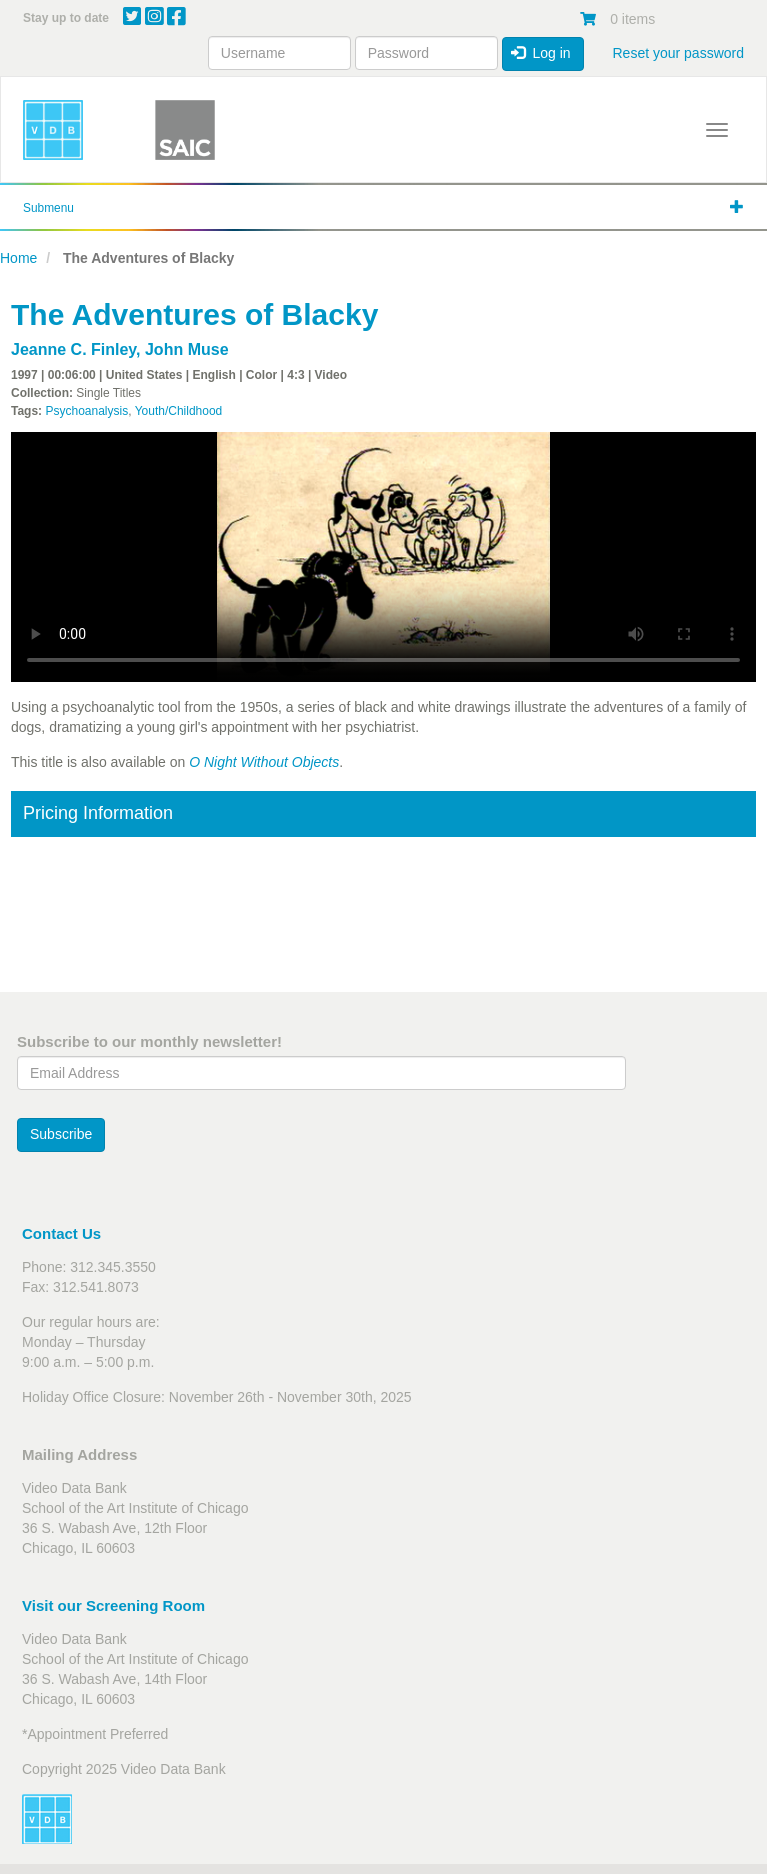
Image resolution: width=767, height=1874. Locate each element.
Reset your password (678, 53)
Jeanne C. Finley (73, 349)
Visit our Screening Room (113, 1605)
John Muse (187, 349)
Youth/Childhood (179, 411)
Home (18, 258)
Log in (541, 53)
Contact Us (61, 1233)
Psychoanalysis (86, 411)
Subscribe (61, 1134)
